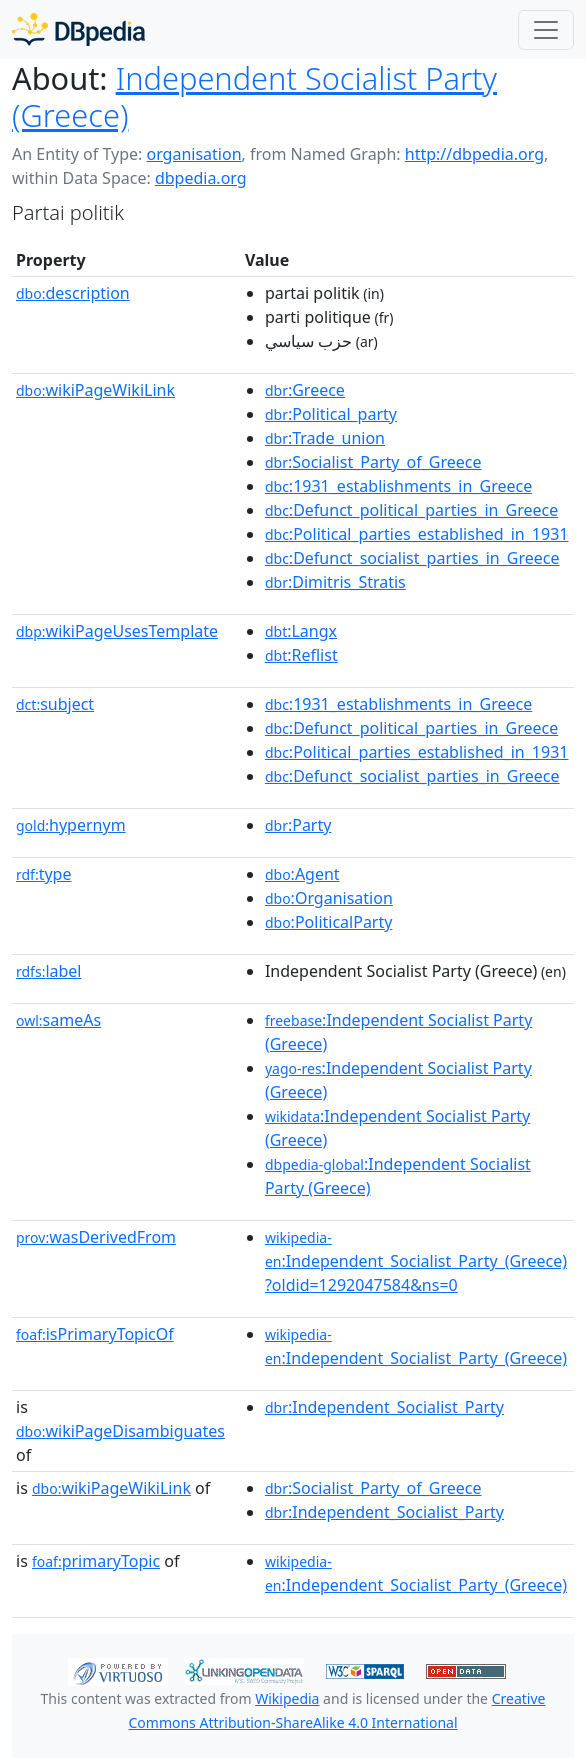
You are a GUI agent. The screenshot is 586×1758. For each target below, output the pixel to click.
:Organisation (329, 898)
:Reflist (301, 655)
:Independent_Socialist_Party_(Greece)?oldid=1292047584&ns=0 (416, 1262)
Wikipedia (287, 1698)
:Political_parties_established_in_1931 (417, 534)
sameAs (58, 1020)
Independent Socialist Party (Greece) (254, 96)
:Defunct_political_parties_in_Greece (411, 510)
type (44, 874)
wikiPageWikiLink (95, 390)
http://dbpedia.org (474, 154)
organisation (193, 154)
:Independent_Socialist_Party (384, 1407)
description (73, 293)
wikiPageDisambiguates (120, 1431)
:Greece (305, 390)
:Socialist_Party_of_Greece (373, 462)
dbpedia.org (201, 178)
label (49, 971)
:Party (298, 825)
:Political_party (331, 414)
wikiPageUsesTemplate (117, 631)
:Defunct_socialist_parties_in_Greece (412, 558)
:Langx (301, 631)
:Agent (302, 874)
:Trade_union (325, 438)
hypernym (71, 825)
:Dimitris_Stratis (335, 582)
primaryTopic (96, 1561)
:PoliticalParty (329, 922)
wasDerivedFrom (96, 1237)
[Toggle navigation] (546, 30)
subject (55, 704)
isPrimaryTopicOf (95, 1334)
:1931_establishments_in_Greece (398, 486)
